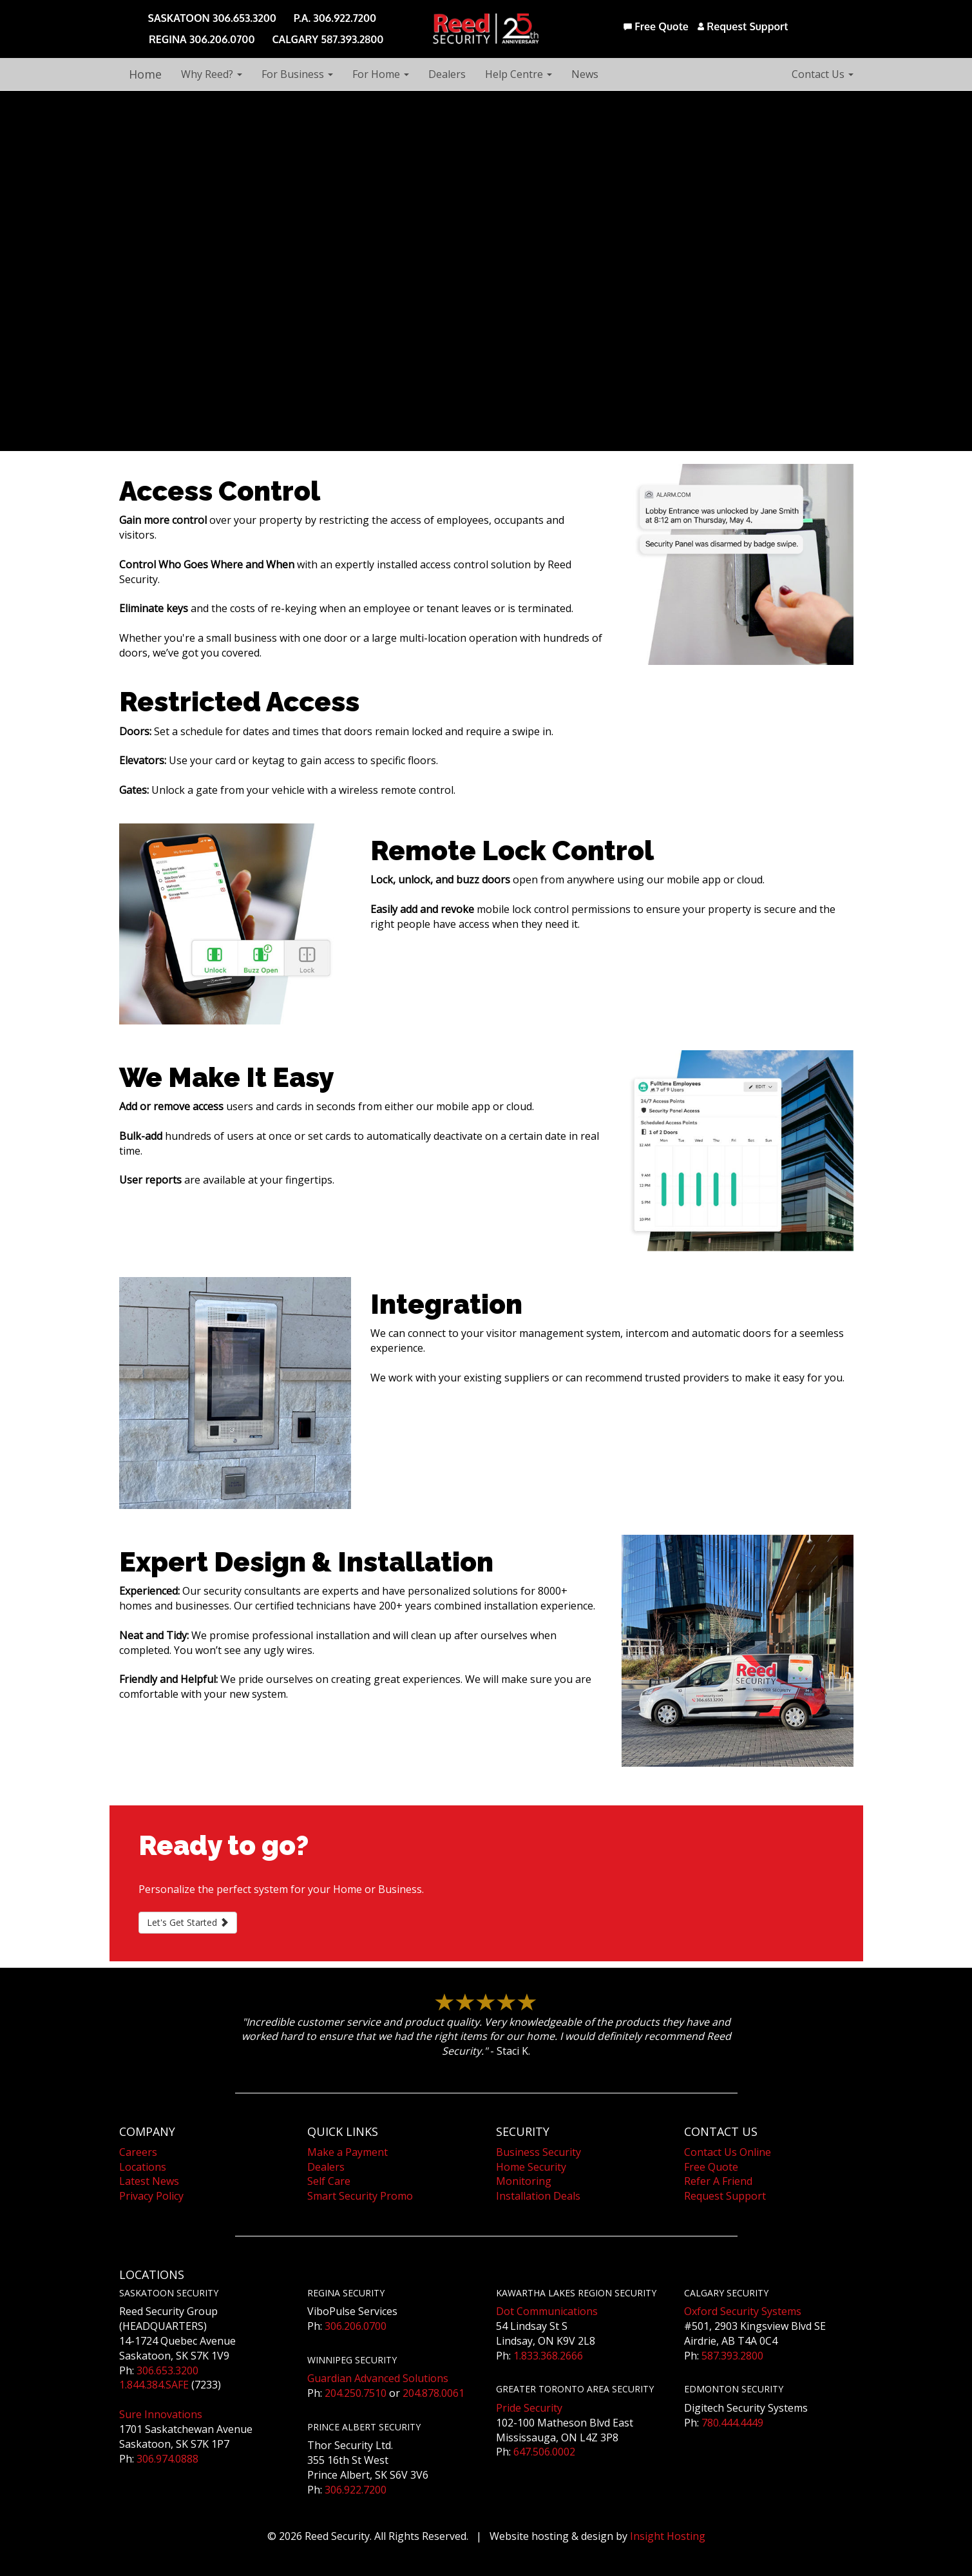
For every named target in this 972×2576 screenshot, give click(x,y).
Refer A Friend (718, 2181)
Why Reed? (211, 74)
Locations (142, 2167)
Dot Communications (547, 2311)
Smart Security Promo (360, 2196)
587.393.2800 (732, 2356)
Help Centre (518, 74)
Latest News (149, 2181)
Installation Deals (538, 2196)
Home (145, 74)
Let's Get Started (188, 1922)
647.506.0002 (544, 2452)
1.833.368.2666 (548, 2356)
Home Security (531, 2167)
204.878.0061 (433, 2393)
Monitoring (523, 2181)
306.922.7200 (355, 2490)
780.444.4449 (732, 2423)
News (584, 74)
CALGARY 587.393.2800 (327, 39)
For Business (297, 74)
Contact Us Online (727, 2152)
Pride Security (529, 2408)
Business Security (538, 2152)
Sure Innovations (160, 2414)
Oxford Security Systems (742, 2311)
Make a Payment (347, 2152)
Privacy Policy (151, 2196)
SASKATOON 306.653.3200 (212, 18)
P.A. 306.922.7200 (335, 18)
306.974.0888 (167, 2459)
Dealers (447, 74)
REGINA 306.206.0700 (202, 39)
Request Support (743, 26)
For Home (380, 74)
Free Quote (656, 26)
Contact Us (822, 74)
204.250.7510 (355, 2393)
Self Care (328, 2181)
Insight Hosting (667, 2536)
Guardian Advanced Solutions (377, 2378)
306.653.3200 (167, 2370)
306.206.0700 (355, 2326)
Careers (138, 2152)
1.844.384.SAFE (154, 2385)
